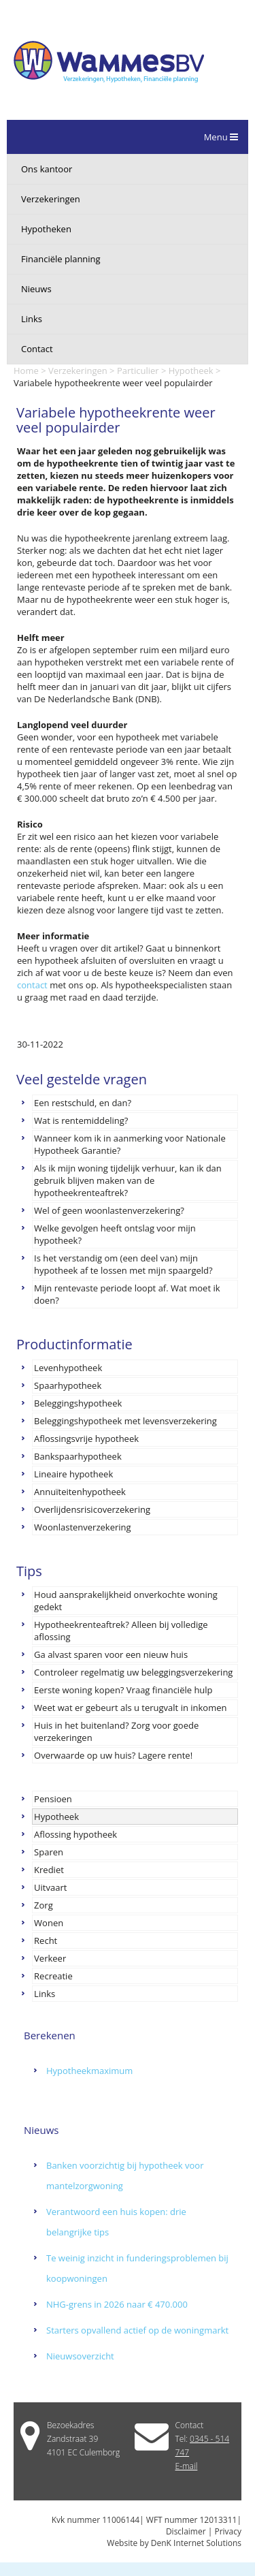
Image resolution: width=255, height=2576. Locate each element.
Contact (37, 349)
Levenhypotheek (68, 1368)
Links (31, 319)
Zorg (43, 1905)
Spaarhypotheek (67, 1385)
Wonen (48, 1923)
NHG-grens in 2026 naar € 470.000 (117, 2304)
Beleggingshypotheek (78, 1403)
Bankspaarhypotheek (78, 1456)
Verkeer (50, 1958)
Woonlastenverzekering (82, 1527)
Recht (45, 1940)
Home (26, 370)
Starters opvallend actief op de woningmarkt (137, 2330)
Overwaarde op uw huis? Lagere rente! (113, 1755)
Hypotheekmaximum (89, 2070)
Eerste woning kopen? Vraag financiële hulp (123, 1690)
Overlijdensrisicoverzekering (92, 1509)
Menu (221, 137)
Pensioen (53, 1799)
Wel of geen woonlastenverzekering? (109, 1210)
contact (32, 985)
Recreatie (53, 1976)
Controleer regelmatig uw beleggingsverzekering (133, 1672)
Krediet (49, 1870)
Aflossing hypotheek (75, 1834)
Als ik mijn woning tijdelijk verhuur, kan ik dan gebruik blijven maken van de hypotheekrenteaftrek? (128, 1180)
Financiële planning (61, 259)
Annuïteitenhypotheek (80, 1492)
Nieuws (36, 289)
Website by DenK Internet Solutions (174, 2543)
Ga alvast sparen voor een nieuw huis (111, 1654)
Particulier (138, 370)
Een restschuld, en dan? (82, 1103)
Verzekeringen (50, 199)
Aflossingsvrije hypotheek (86, 1438)
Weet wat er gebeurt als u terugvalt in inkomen (130, 1707)
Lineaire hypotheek (73, 1474)
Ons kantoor (46, 169)
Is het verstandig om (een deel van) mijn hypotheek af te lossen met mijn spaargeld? (123, 1264)
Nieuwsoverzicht (80, 2356)
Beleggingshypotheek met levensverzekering (125, 1421)
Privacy (227, 2531)
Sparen (48, 1852)
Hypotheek (191, 370)
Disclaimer (186, 2531)
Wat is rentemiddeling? (81, 1120)
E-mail (186, 2466)
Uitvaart (50, 1887)
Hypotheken (46, 229)
